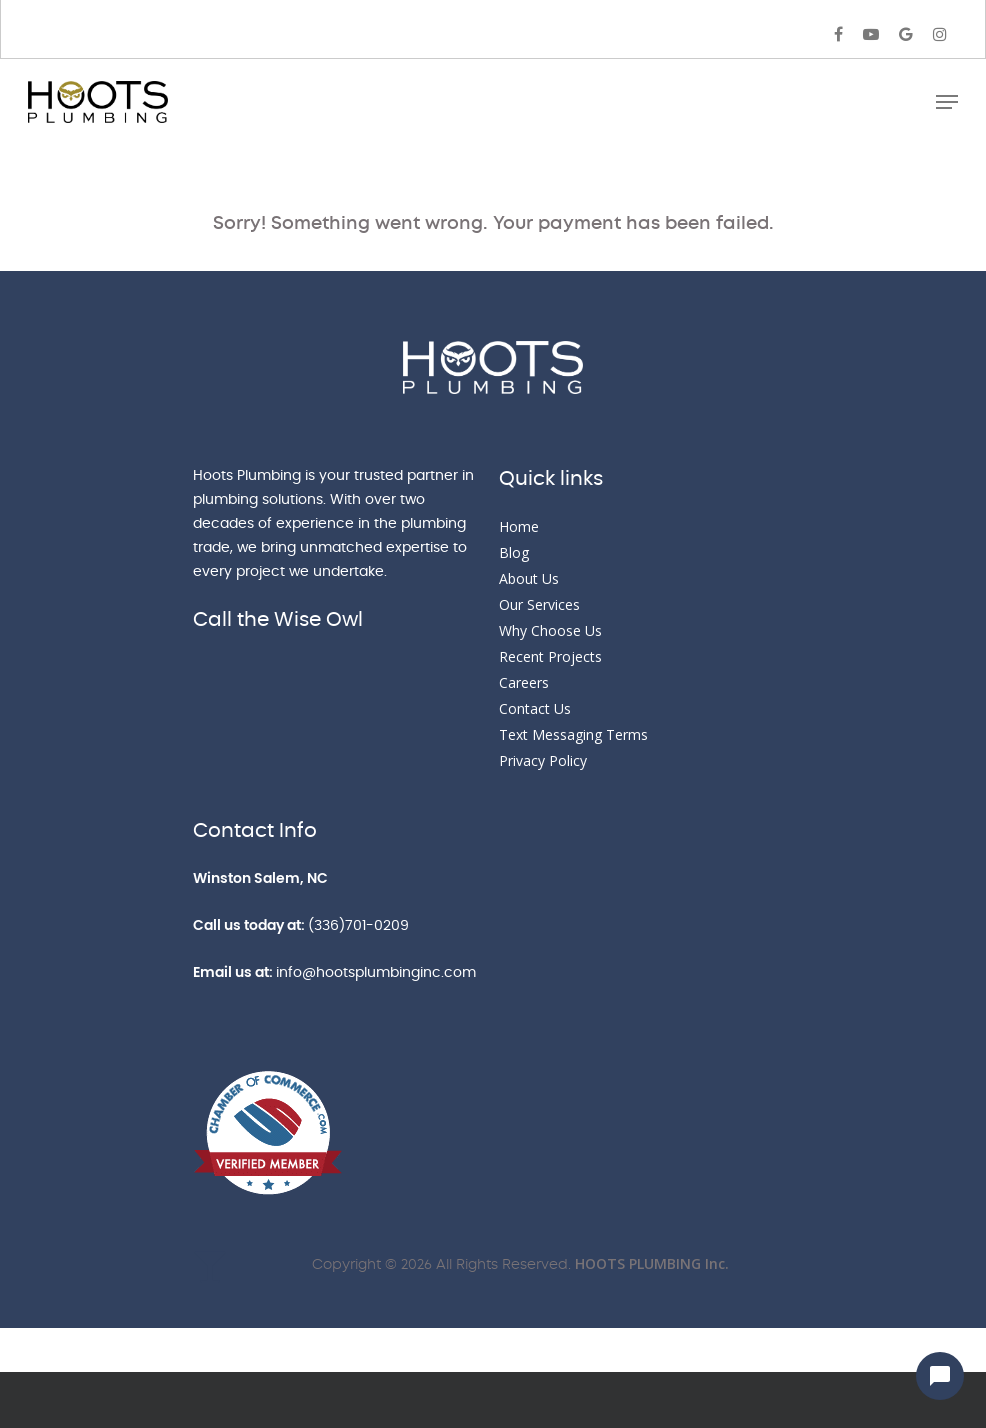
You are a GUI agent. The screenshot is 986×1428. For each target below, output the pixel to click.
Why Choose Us (550, 630)
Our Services (539, 604)
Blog (514, 552)
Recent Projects (550, 656)
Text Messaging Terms (573, 734)
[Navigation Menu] (947, 102)
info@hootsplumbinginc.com (376, 973)
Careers (524, 682)
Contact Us (535, 708)
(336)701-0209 (358, 926)
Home (519, 526)
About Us (529, 578)
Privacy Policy (543, 760)
